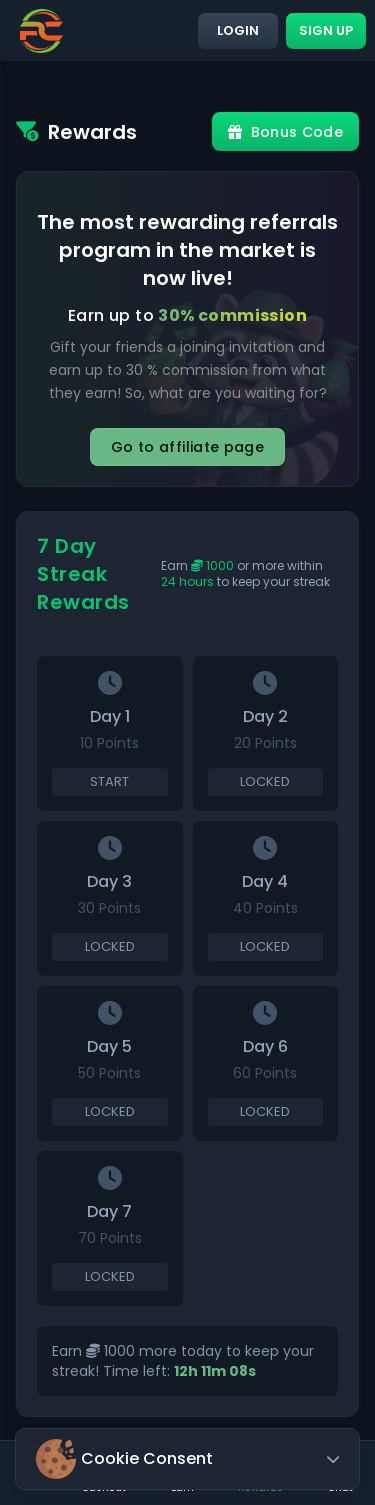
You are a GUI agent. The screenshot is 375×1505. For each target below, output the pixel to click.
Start (109, 781)
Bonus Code (285, 132)
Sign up (326, 30)
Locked (265, 781)
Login (238, 30)
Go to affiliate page (187, 447)
